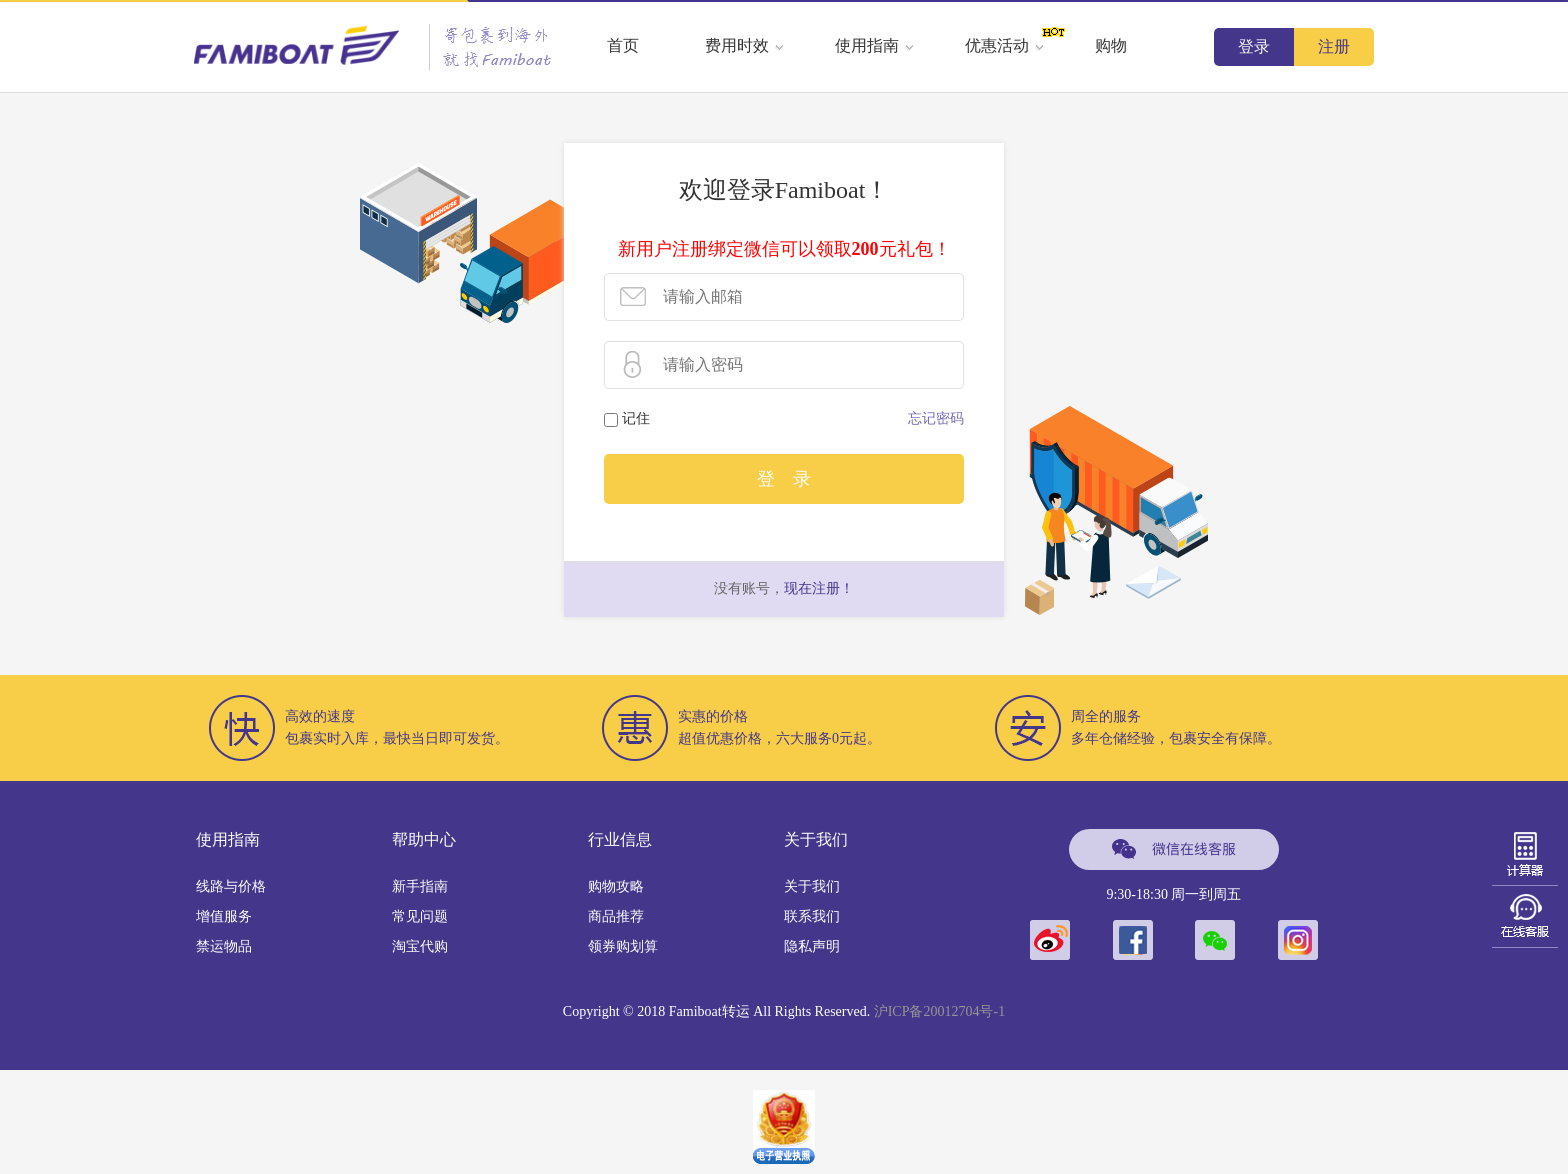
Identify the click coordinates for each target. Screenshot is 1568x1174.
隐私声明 (812, 946)
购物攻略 (616, 886)
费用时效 (745, 45)
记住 (636, 418)
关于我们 (812, 886)
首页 (623, 45)
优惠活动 (1005, 45)
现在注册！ (819, 588)
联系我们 (812, 916)
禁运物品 (224, 946)
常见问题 (420, 916)
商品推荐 (616, 916)
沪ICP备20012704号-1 (939, 1011)
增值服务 (224, 916)
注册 (1334, 46)
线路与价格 (231, 886)
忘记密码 (936, 418)
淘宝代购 (420, 946)
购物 (1111, 45)
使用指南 (875, 45)
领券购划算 (623, 946)
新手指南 (420, 886)
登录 (1254, 46)
